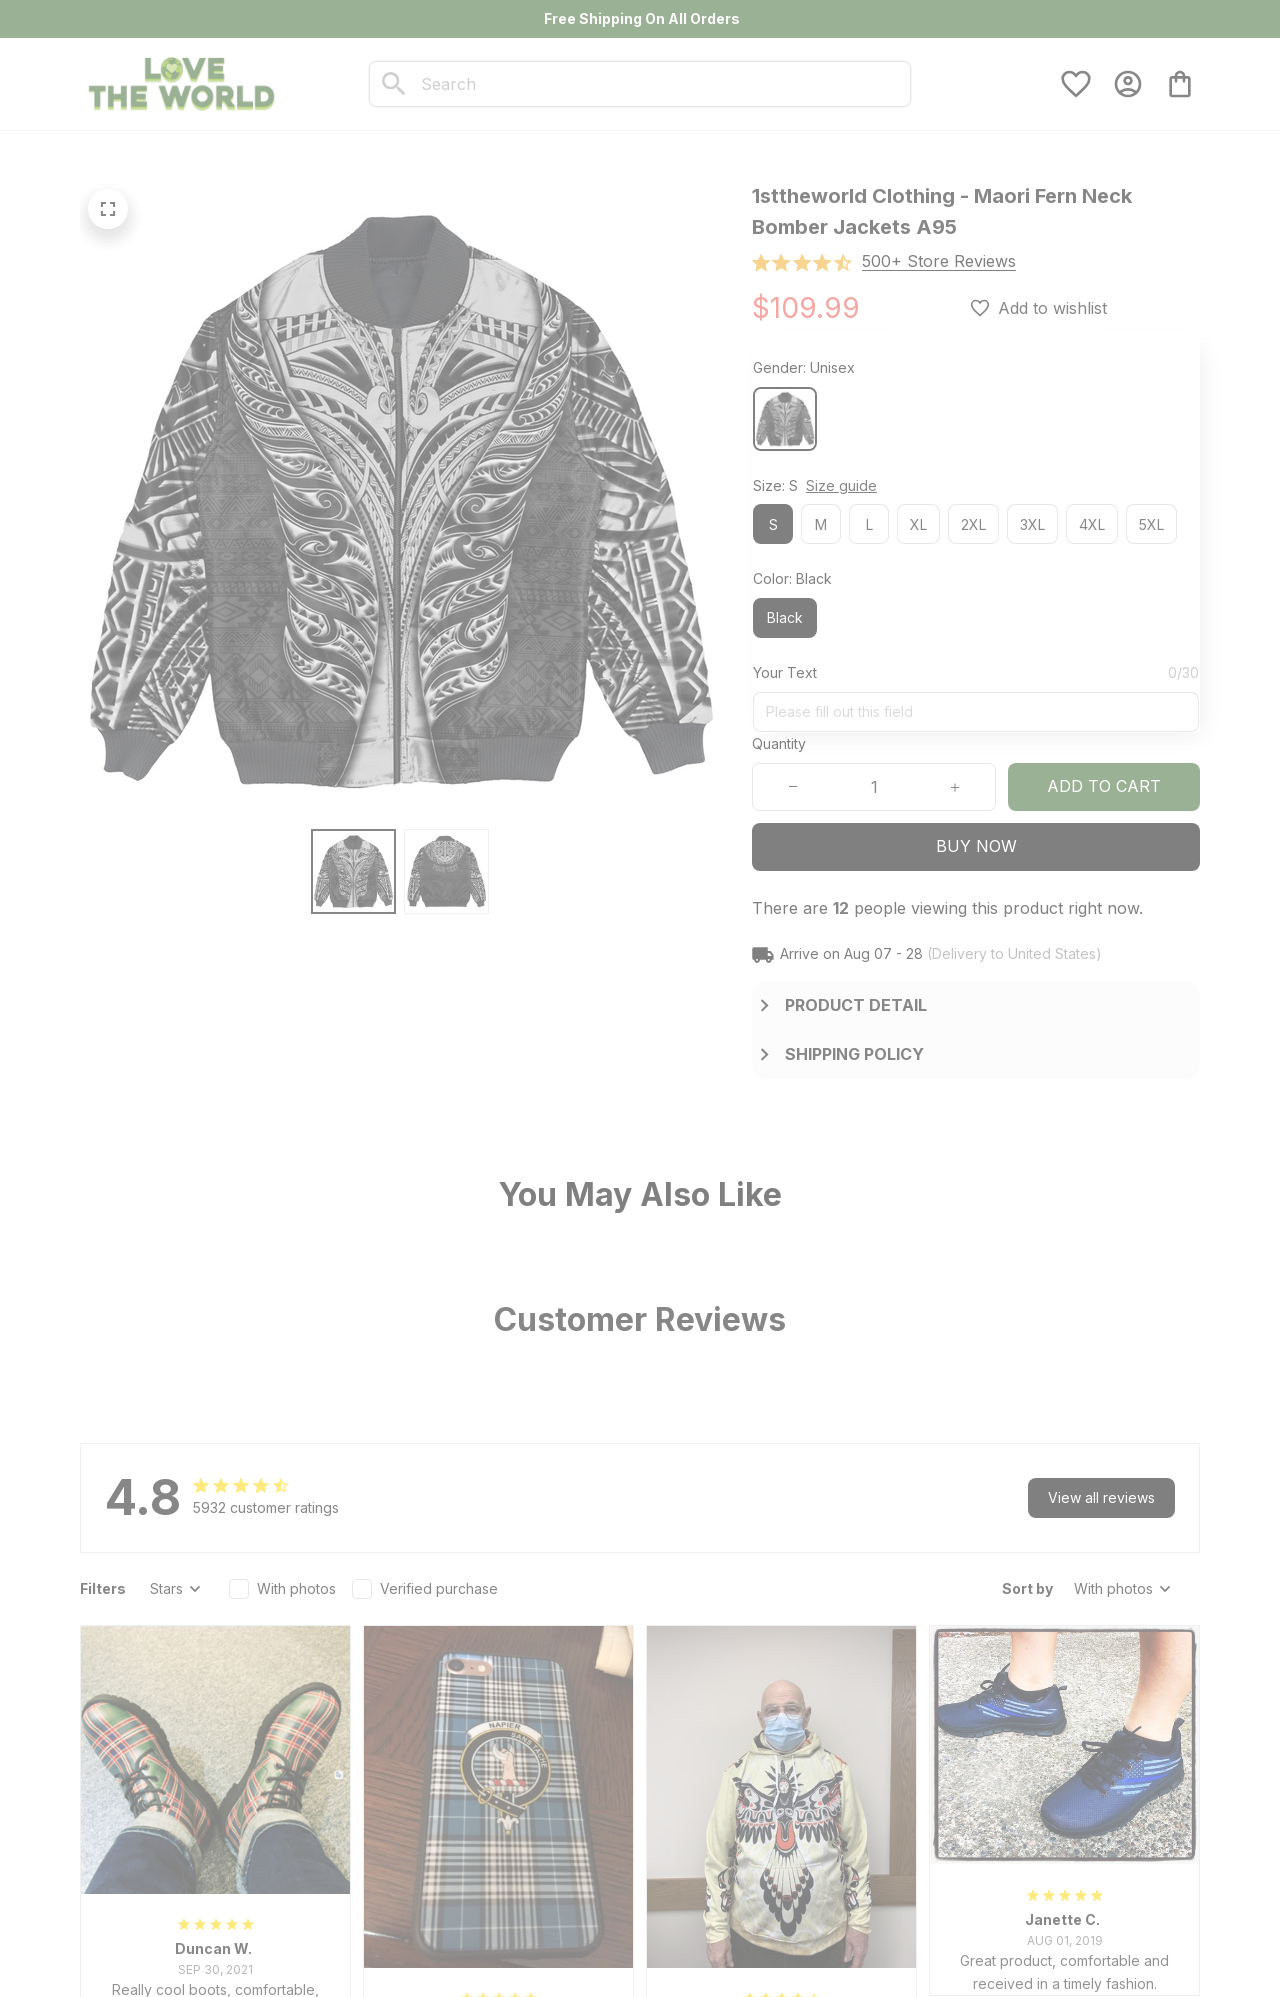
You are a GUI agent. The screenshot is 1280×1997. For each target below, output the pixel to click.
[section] (939, 261)
